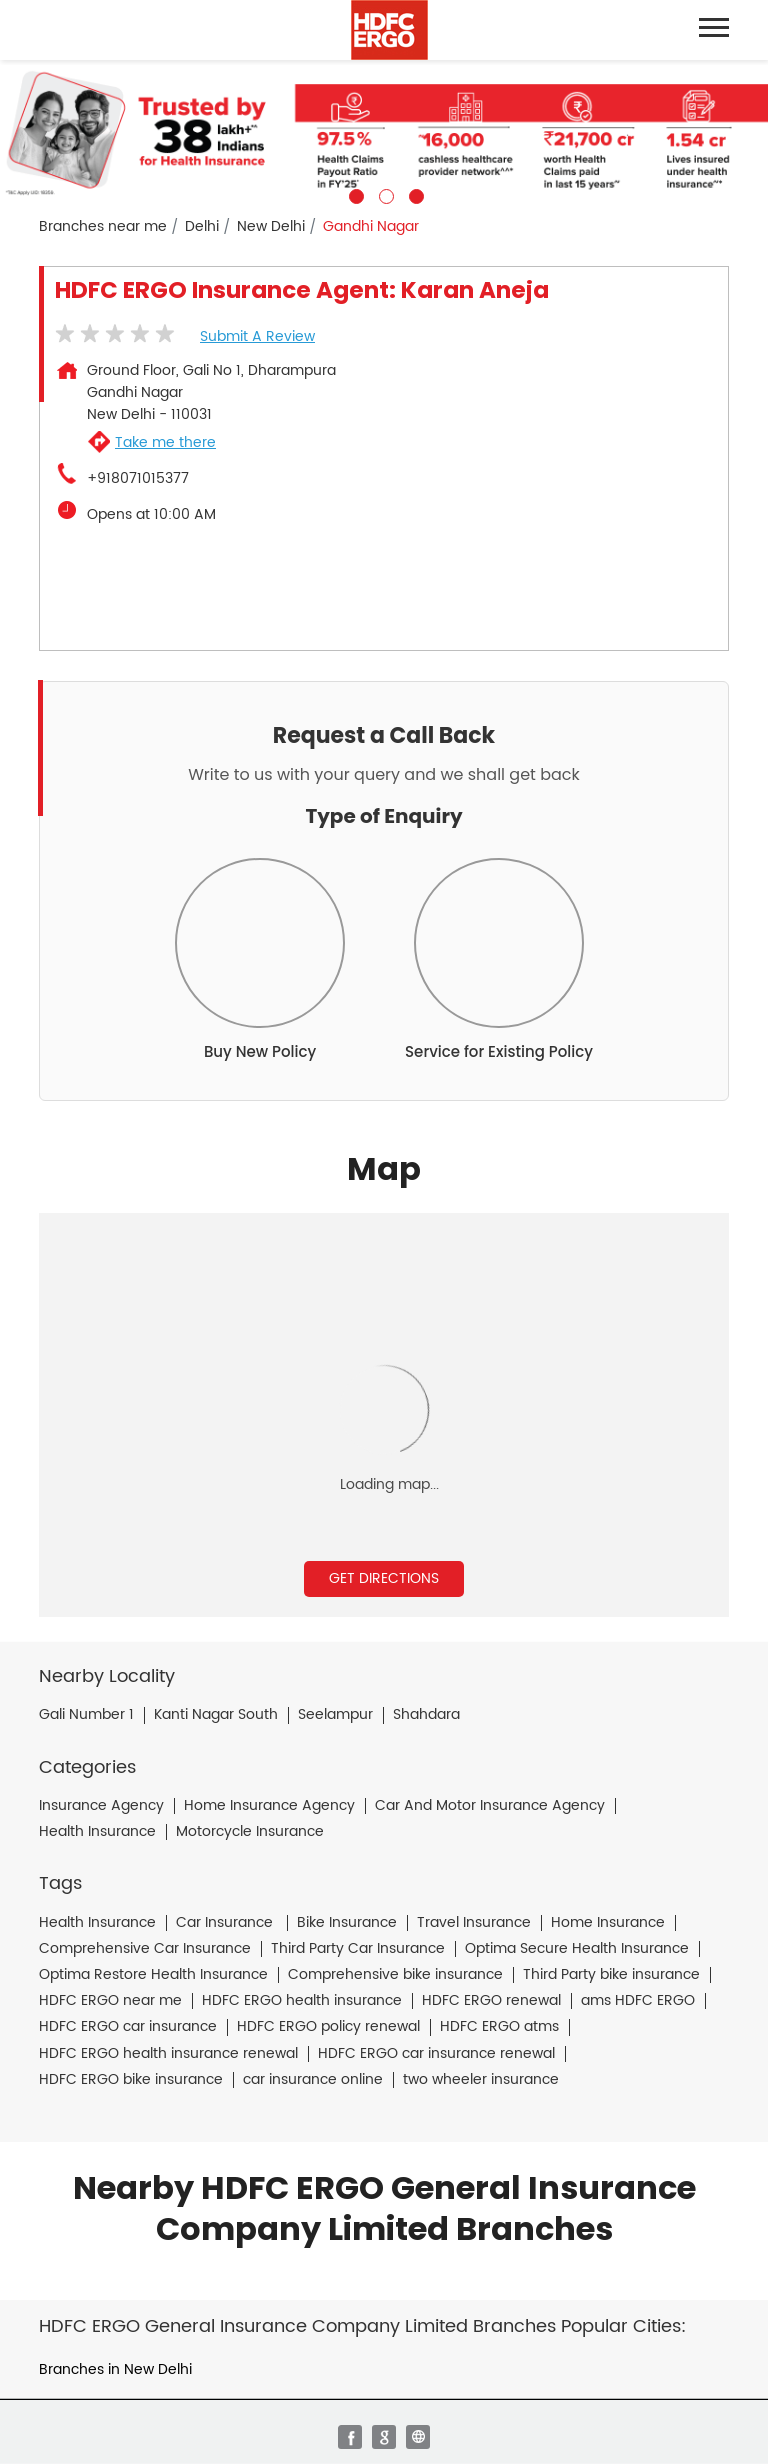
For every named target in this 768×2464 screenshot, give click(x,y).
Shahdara (426, 1715)
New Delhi (271, 227)
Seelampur (335, 1715)
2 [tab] (384, 194)
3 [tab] (414, 194)
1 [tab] (354, 194)
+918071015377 (138, 479)
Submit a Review (257, 336)
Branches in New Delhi (115, 2369)
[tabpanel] (384, 132)
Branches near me (103, 227)
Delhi (202, 227)
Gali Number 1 (86, 1715)
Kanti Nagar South (216, 1715)
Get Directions (384, 1578)
